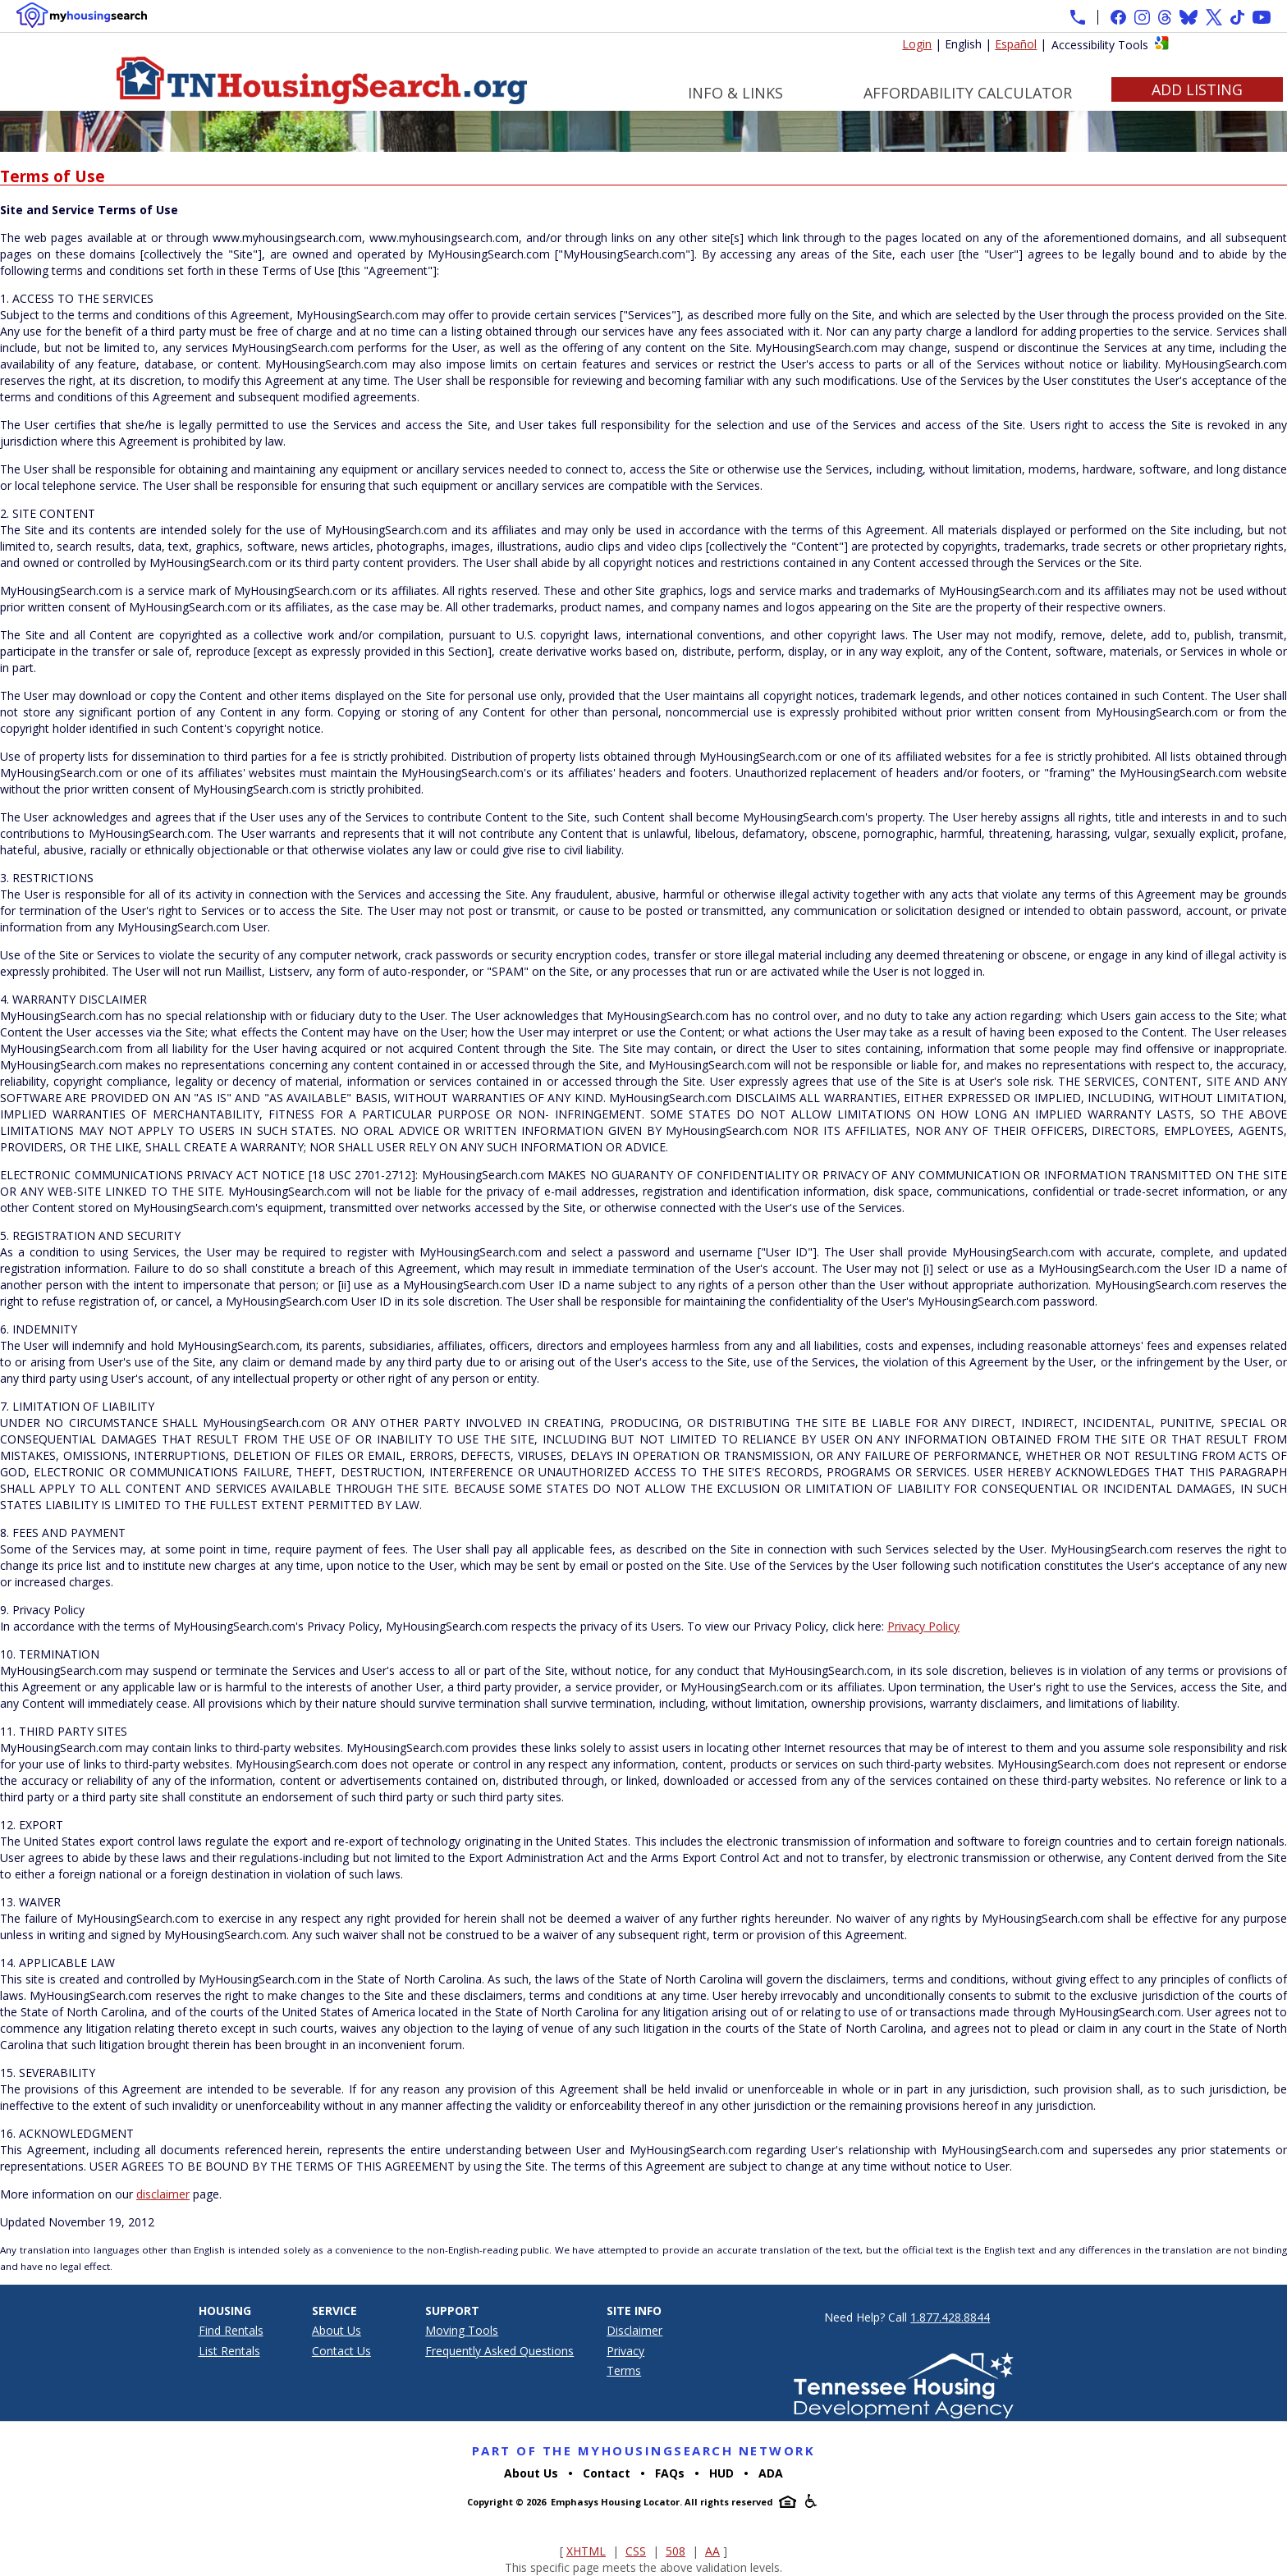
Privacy (625, 2351)
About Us (336, 2330)
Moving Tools (461, 2330)
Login (917, 44)
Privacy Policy (923, 1626)
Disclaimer (634, 2330)
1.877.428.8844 (950, 2317)
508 (675, 2551)
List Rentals (229, 2351)
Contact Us (341, 2351)
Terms (624, 2370)
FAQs (670, 2473)
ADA (770, 2473)
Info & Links (735, 93)
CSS (635, 2551)
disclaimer (163, 2194)
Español (1016, 44)
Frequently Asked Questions (499, 2351)
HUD (721, 2473)
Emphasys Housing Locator (615, 2502)
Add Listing (1197, 89)
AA (712, 2551)
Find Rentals (231, 2330)
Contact (606, 2473)
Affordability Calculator (967, 93)
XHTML (586, 2551)
